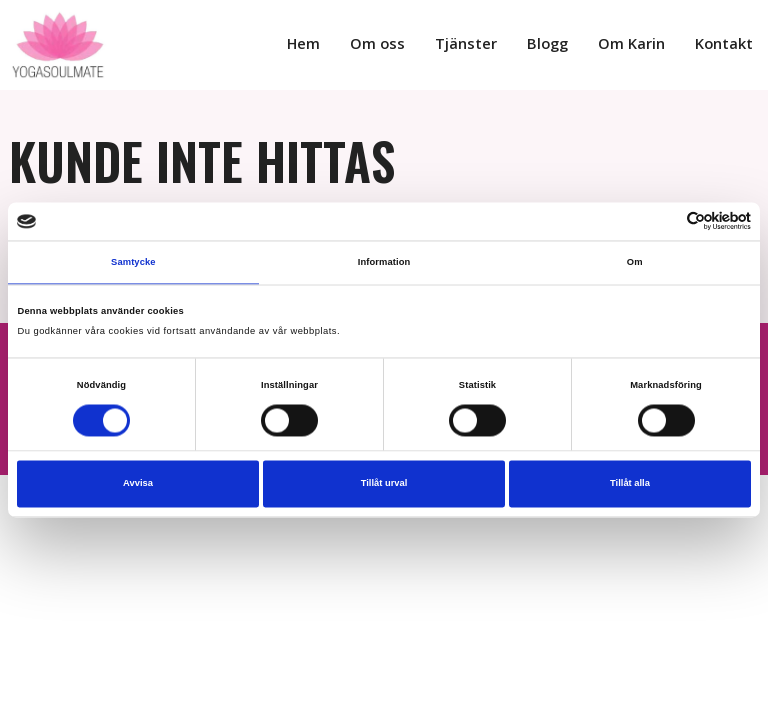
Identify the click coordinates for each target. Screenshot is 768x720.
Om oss (403, 44)
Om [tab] (635, 262)
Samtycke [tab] (133, 262)
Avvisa (138, 484)
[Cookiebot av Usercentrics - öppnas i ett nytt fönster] (663, 221)
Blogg (562, 44)
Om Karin (641, 44)
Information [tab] (384, 262)
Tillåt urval (384, 484)
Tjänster (486, 44)
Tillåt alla (630, 484)
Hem (332, 44)
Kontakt (727, 44)
